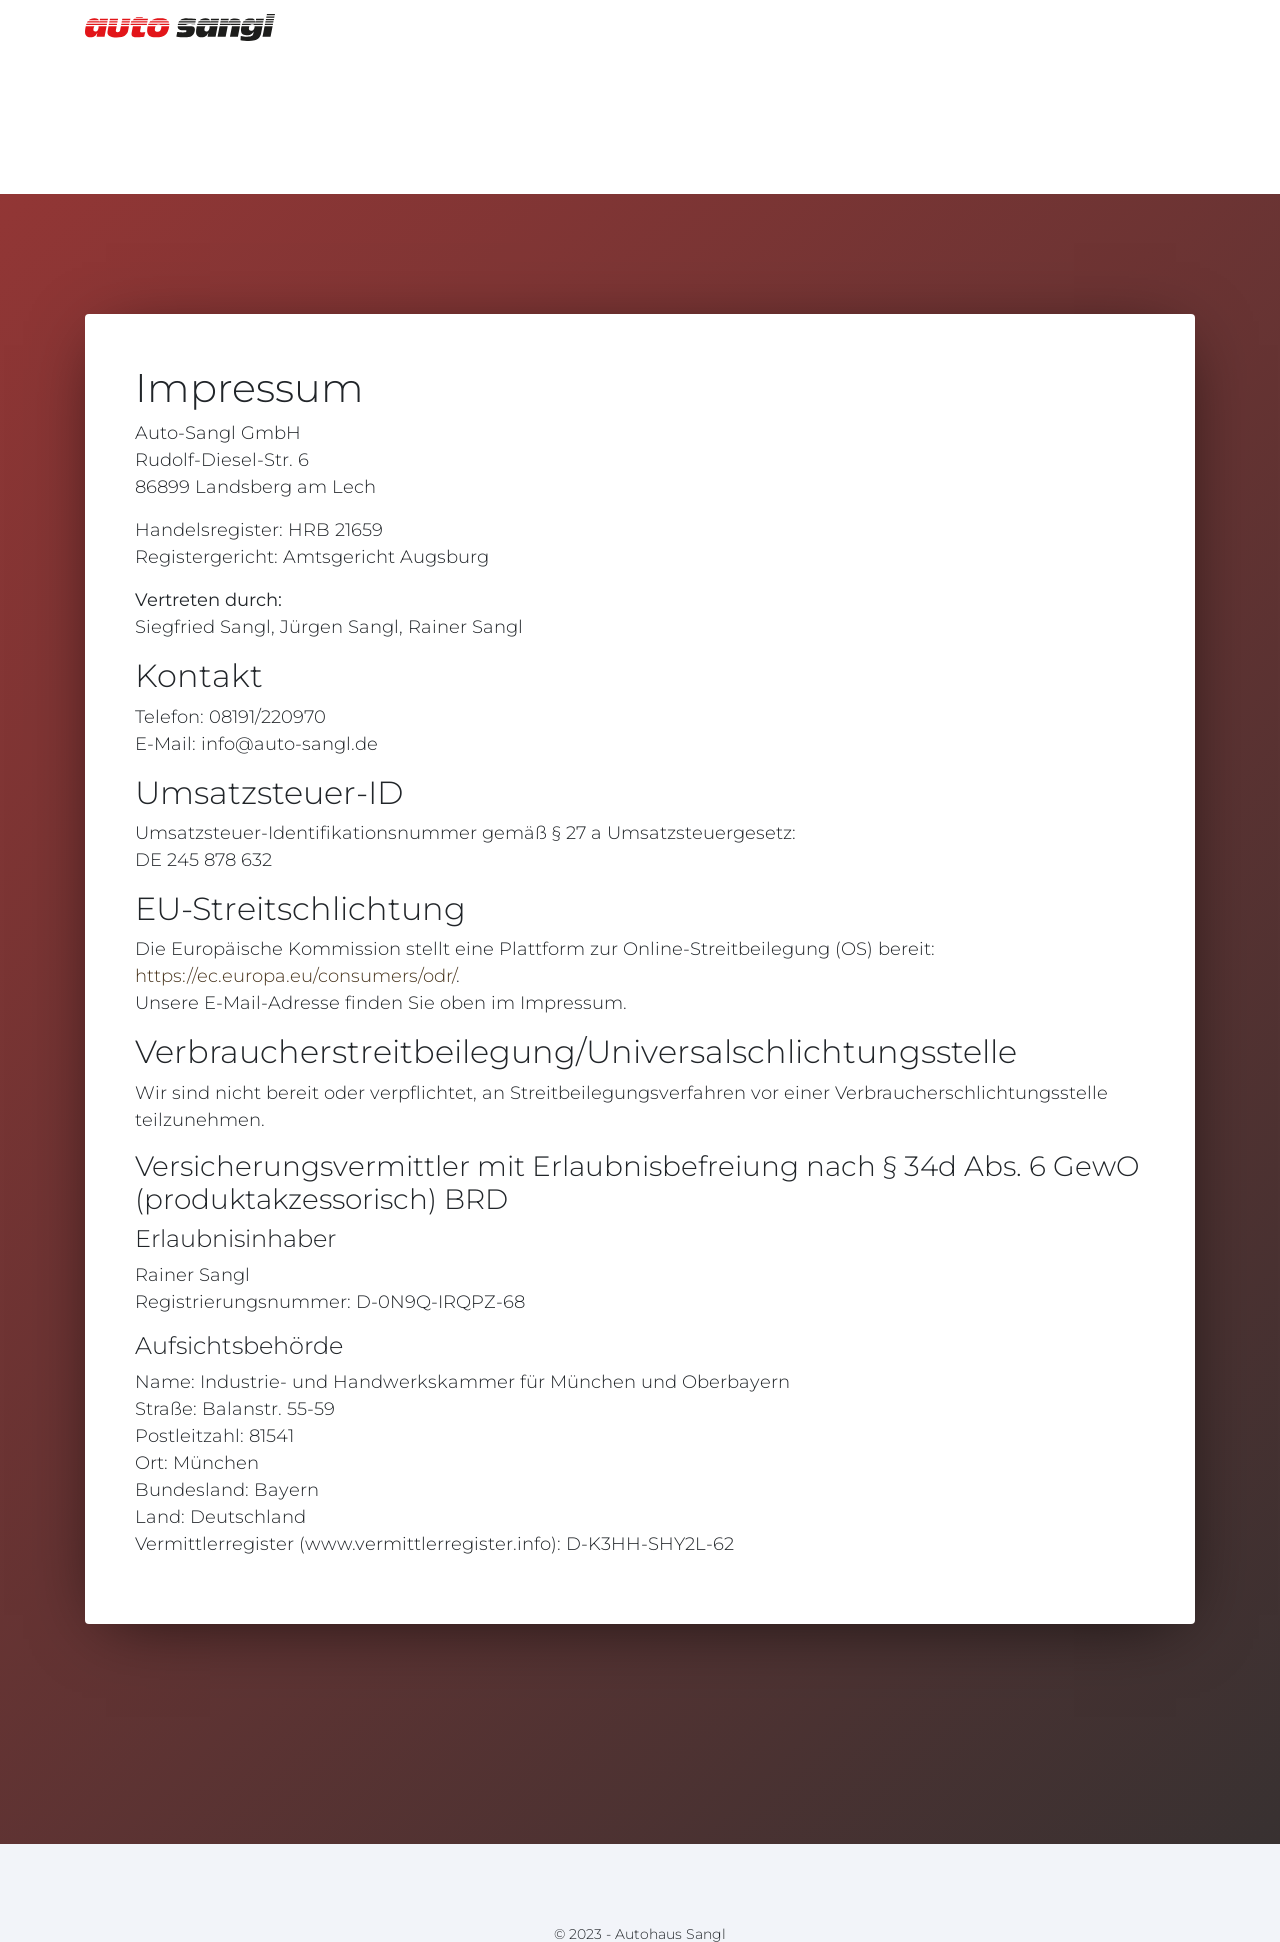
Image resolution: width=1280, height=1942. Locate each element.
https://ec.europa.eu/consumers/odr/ (295, 976)
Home (1156, 26)
